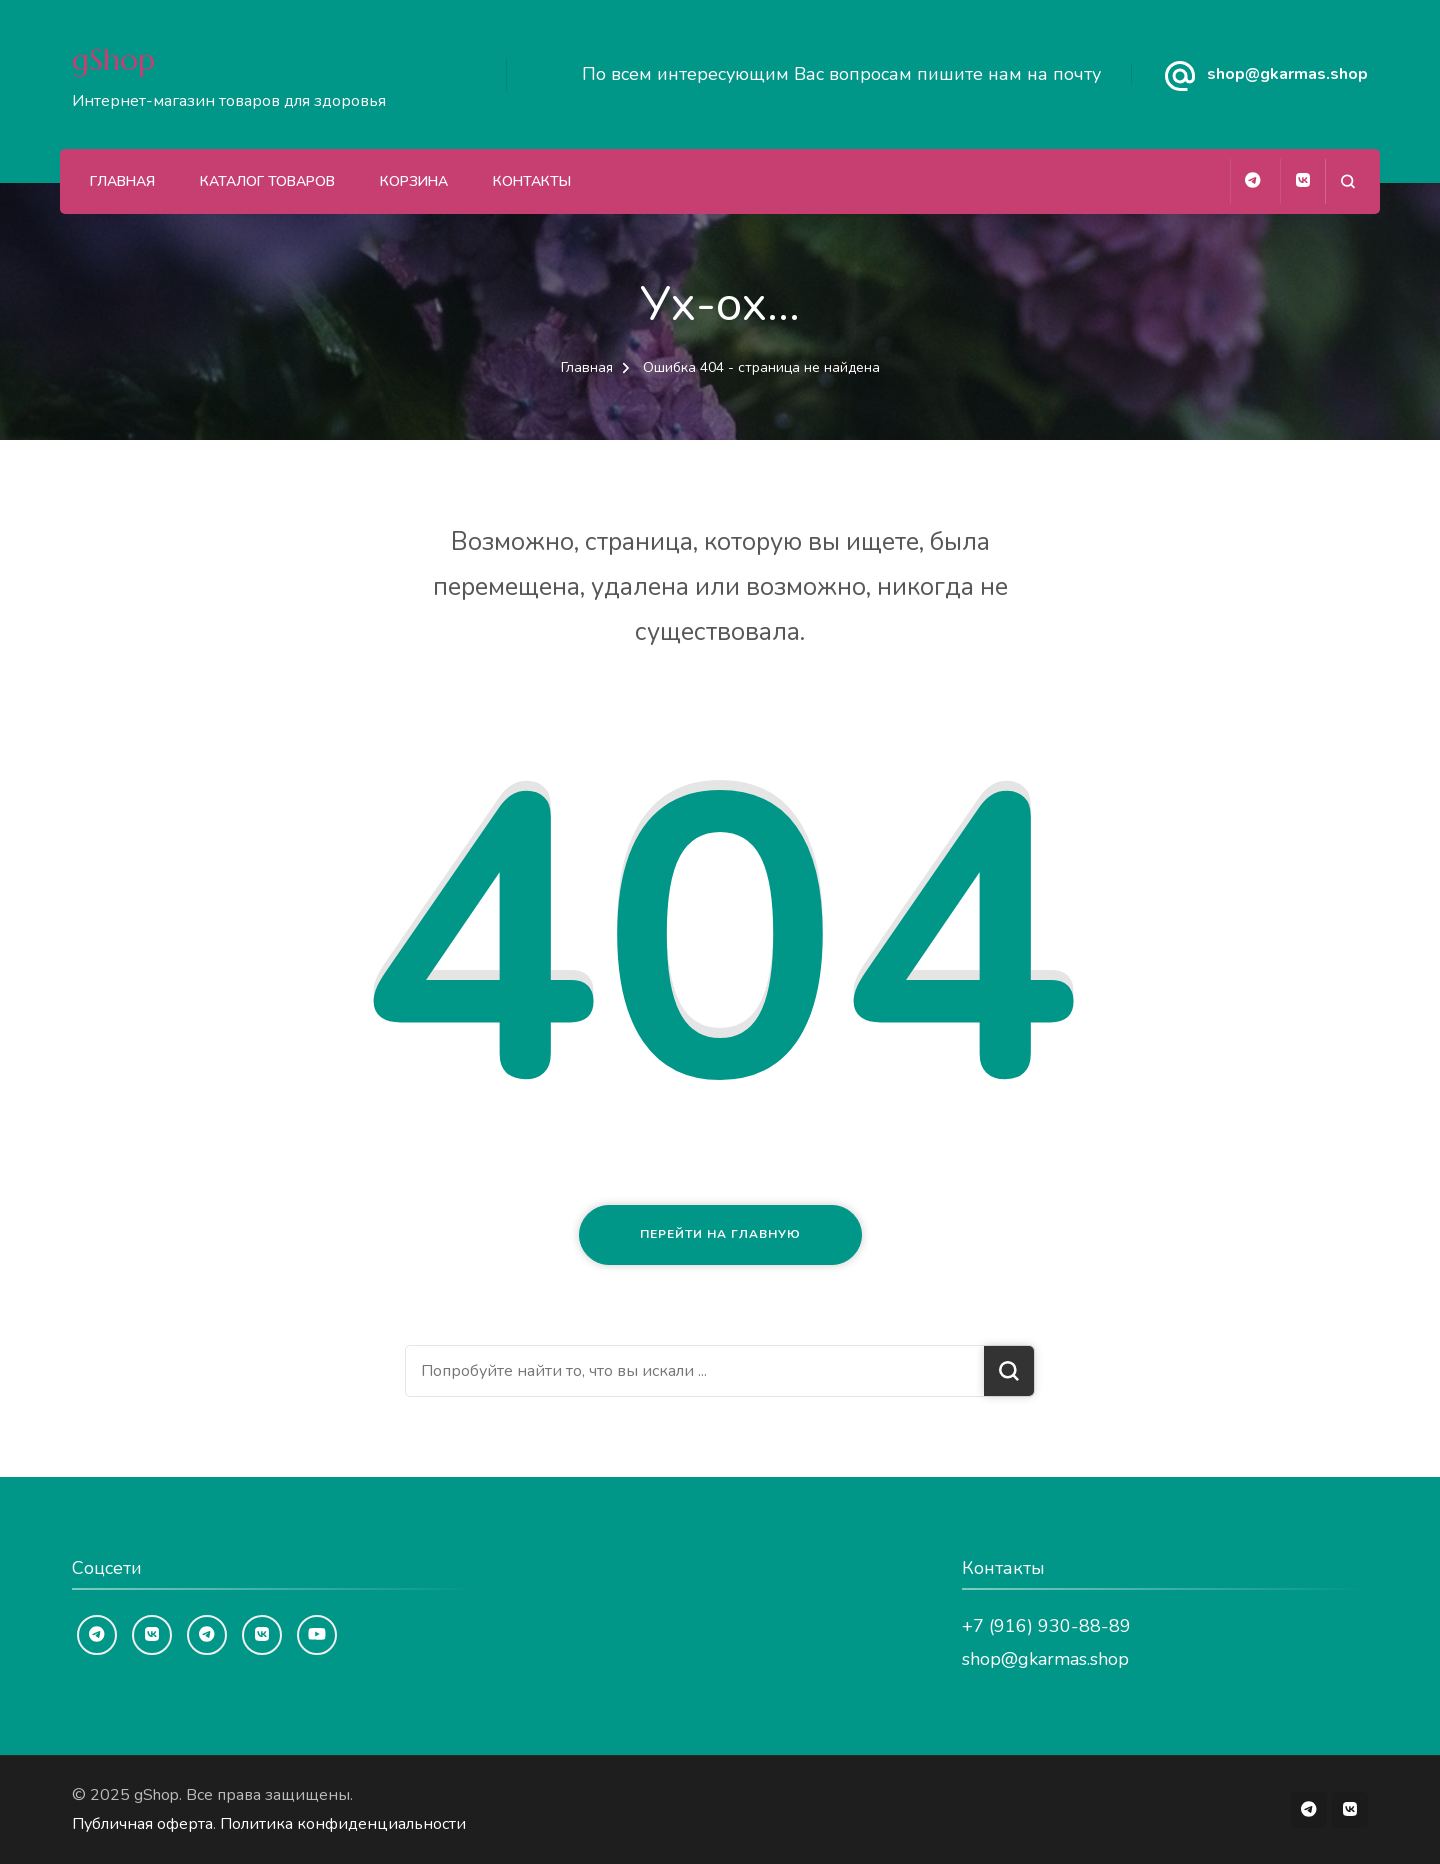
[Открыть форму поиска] (1347, 181)
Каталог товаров (267, 181)
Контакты (532, 181)
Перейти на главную (720, 1234)
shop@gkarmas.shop (1287, 74)
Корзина (414, 181)
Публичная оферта (142, 1824)
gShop (113, 59)
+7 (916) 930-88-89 (1046, 1626)
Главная (122, 181)
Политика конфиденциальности (343, 1824)
